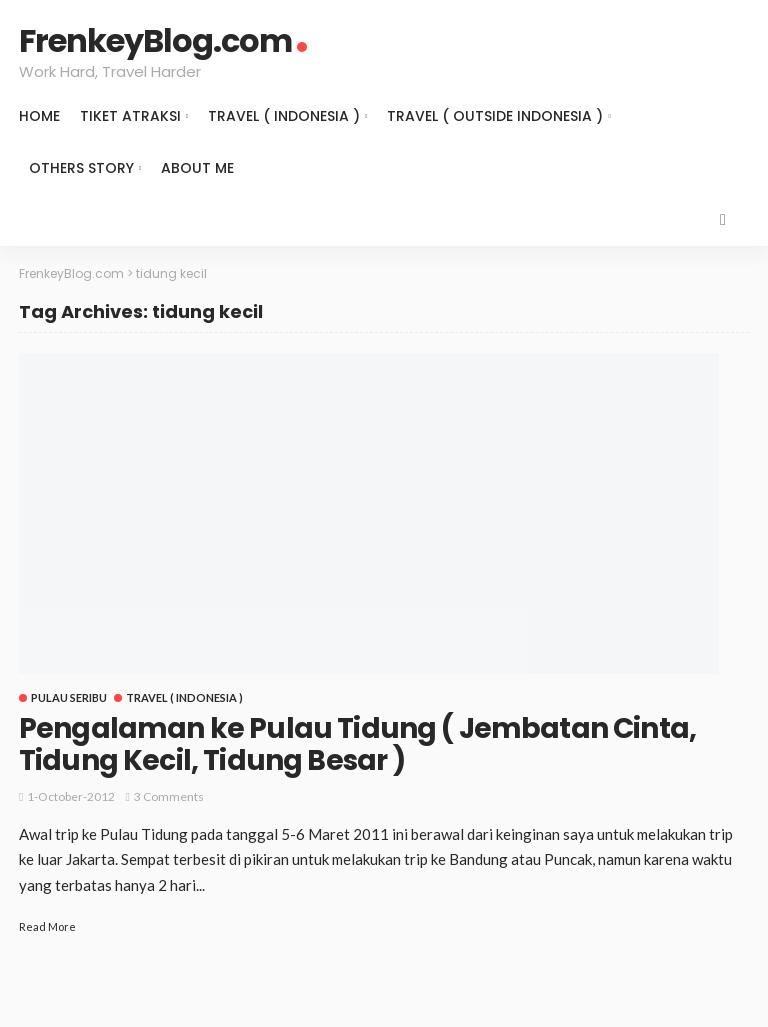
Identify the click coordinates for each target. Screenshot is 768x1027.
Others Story (81, 168)
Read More (47, 926)
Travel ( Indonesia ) (284, 116)
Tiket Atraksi (130, 116)
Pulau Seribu (69, 697)
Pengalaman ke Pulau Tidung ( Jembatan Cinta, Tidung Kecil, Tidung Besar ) (357, 744)
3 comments (169, 796)
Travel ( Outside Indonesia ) (495, 116)
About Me (197, 168)
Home (39, 116)
